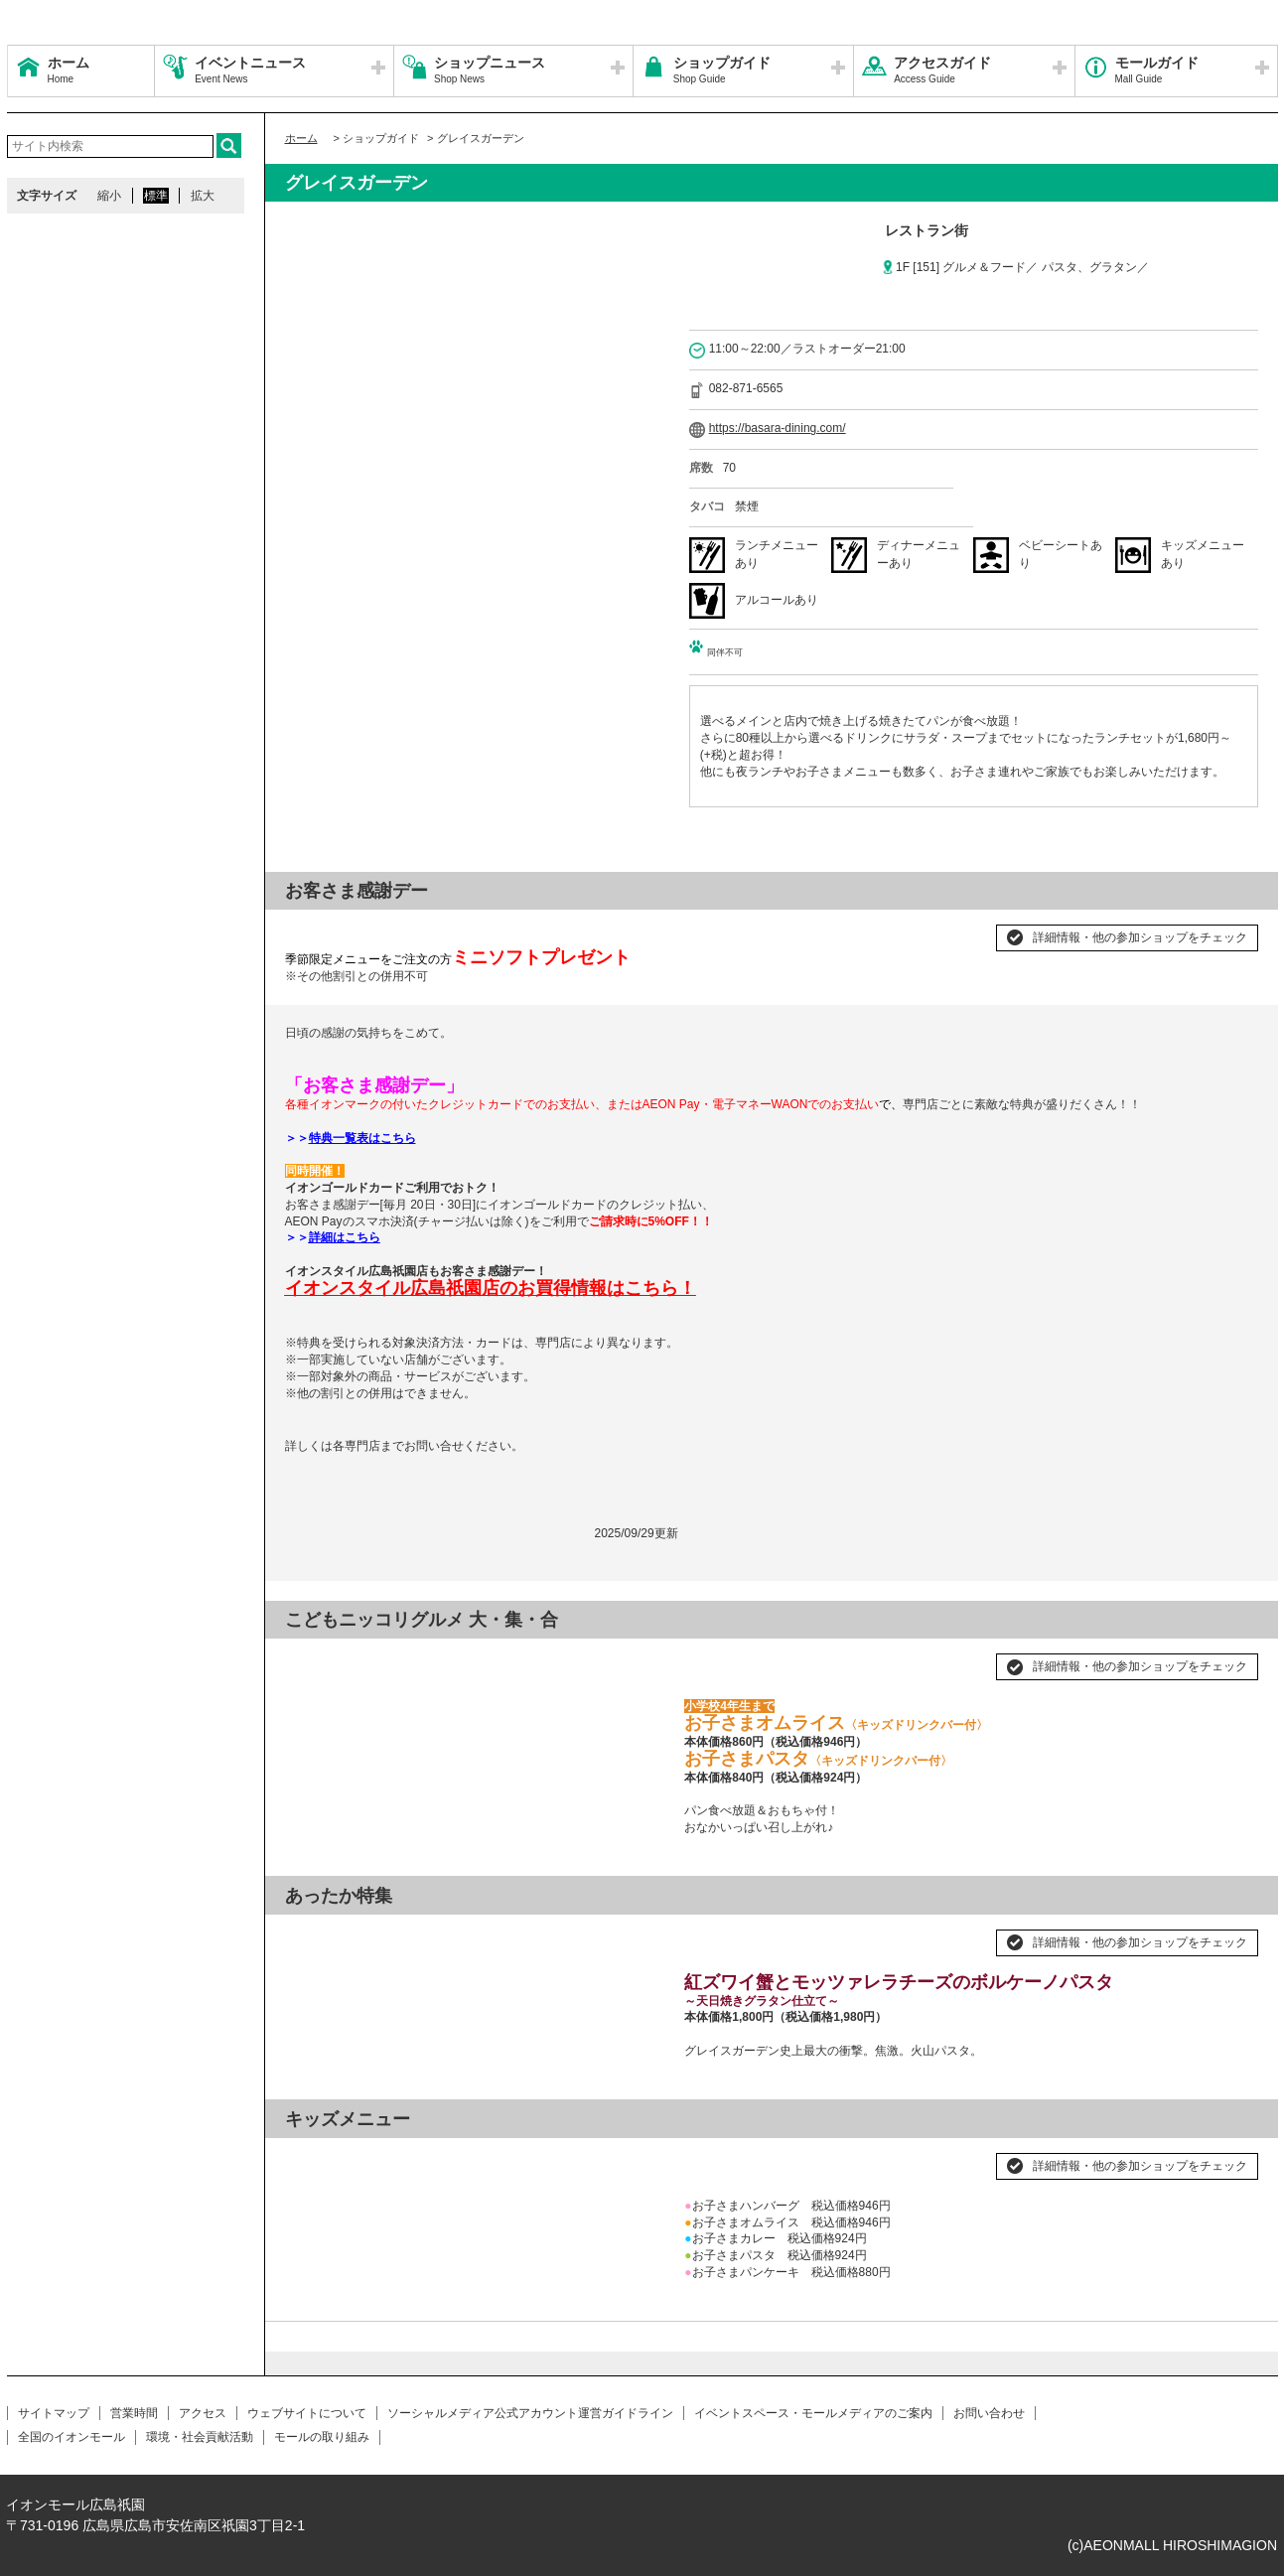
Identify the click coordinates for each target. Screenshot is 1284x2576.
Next (638, 1658)
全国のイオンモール (71, 2437)
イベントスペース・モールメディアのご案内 (813, 2413)
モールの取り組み (321, 2437)
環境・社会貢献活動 (199, 2437)
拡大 (202, 196)
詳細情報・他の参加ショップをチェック (1140, 937)
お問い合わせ (989, 2413)
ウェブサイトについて (306, 2413)
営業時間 (134, 2413)
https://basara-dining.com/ (777, 428)
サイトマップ (53, 2413)
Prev (311, 1658)
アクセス (202, 2413)
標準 (156, 196)
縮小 (109, 196)
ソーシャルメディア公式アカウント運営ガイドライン (530, 2413)
